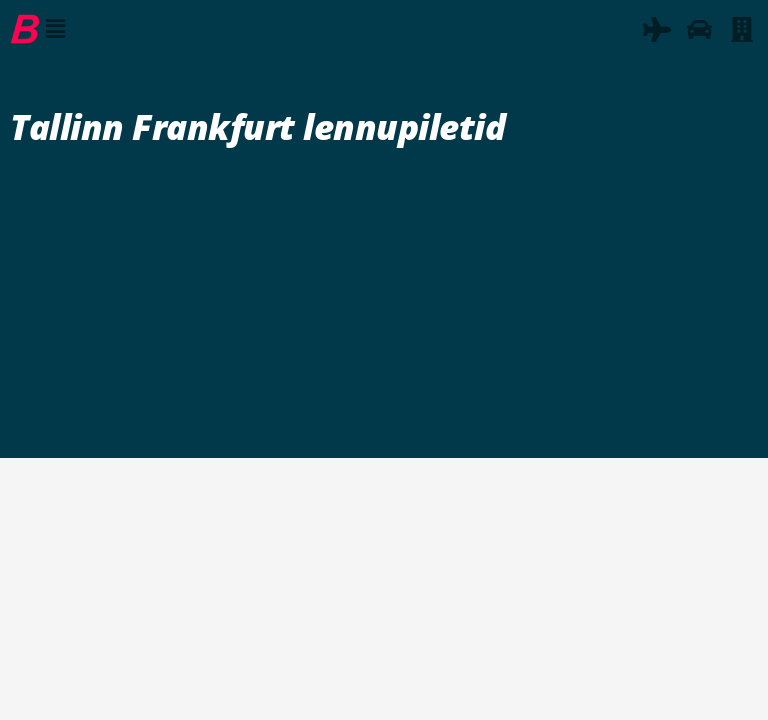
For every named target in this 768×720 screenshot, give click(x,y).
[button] (55, 29)
